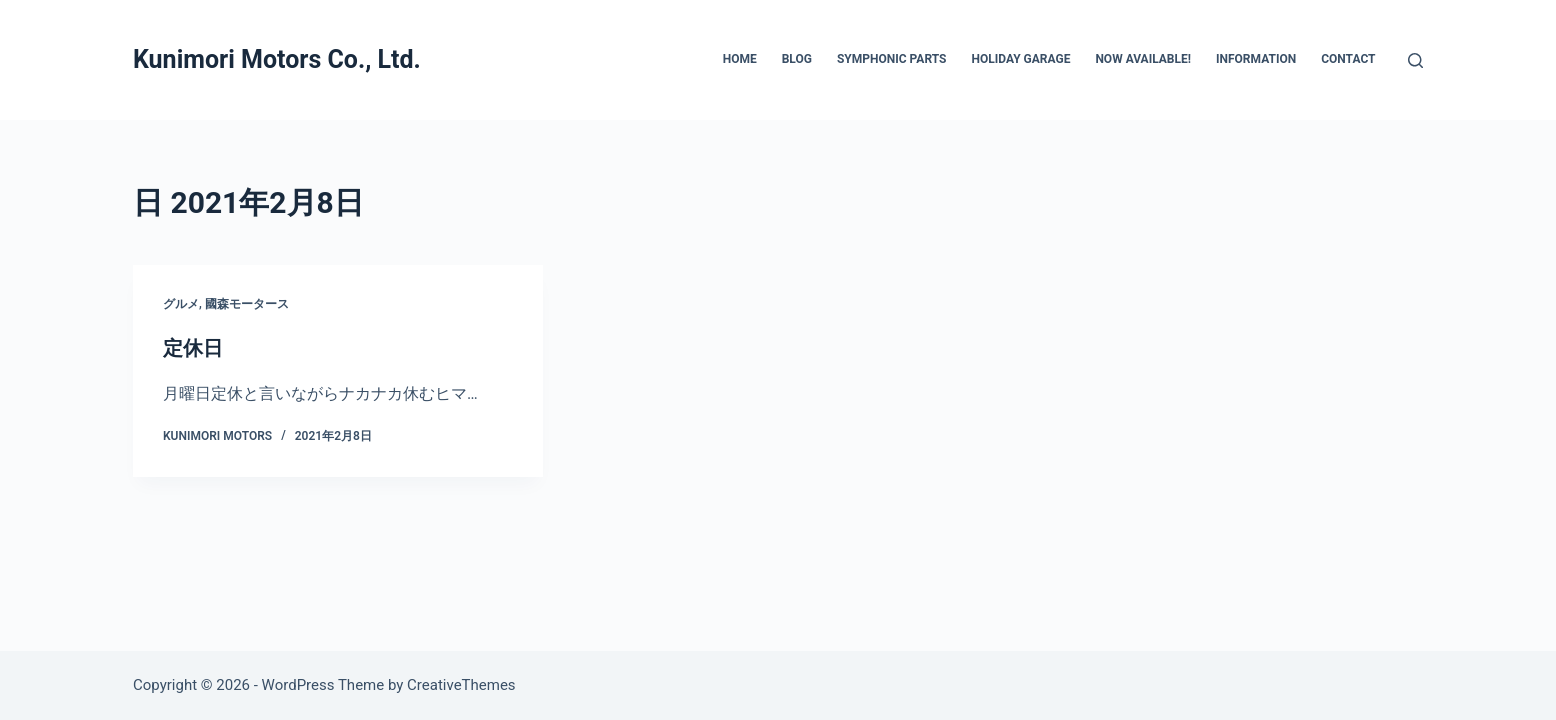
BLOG (797, 59)
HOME (740, 59)
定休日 (193, 348)
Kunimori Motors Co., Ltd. (277, 59)
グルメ (181, 304)
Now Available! (1143, 59)
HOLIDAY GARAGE (1020, 59)
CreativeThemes (461, 685)
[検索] (1415, 60)
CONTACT (1348, 59)
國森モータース (247, 304)
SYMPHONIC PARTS (892, 59)
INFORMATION (1256, 59)
